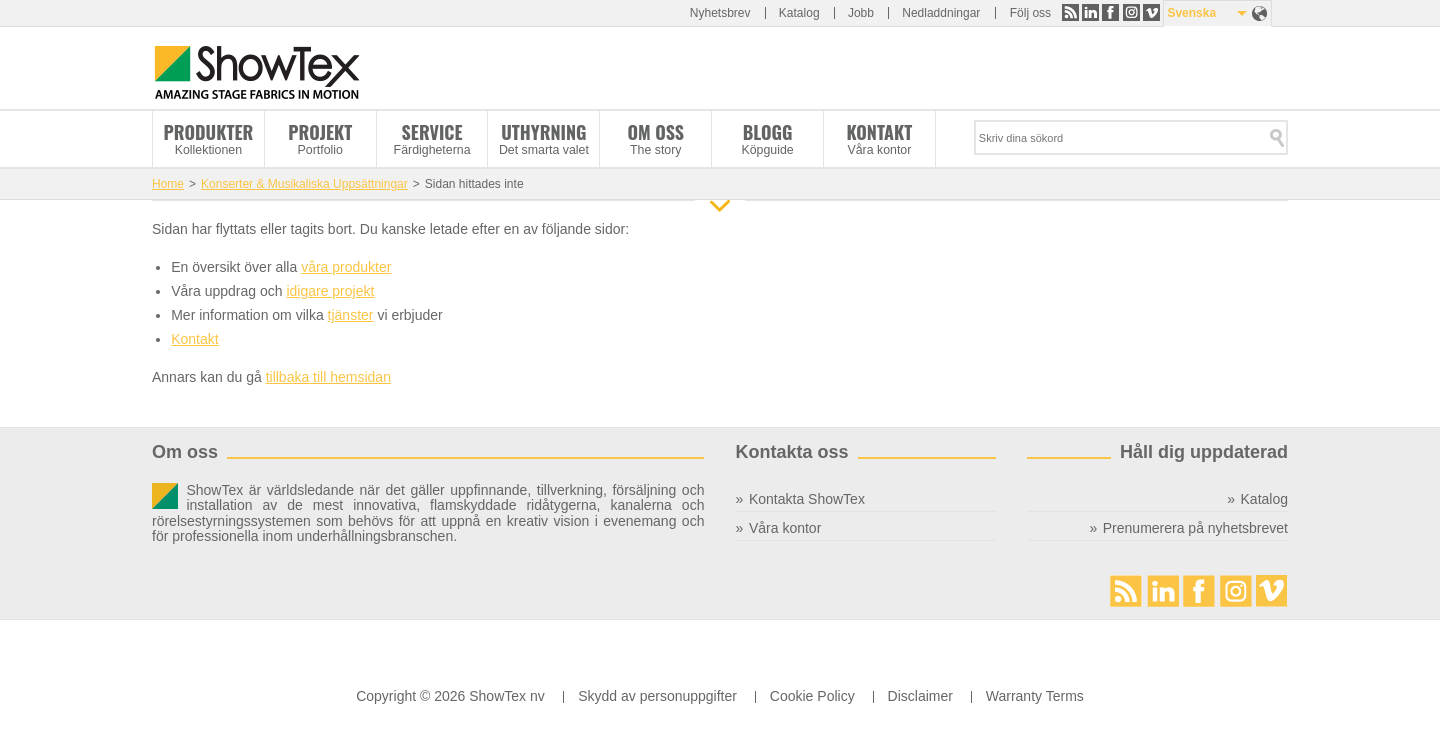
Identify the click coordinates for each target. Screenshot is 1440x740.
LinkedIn (1090, 12)
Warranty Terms (1035, 696)
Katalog (799, 13)
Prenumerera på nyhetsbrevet (1195, 528)
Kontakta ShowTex (807, 499)
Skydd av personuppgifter (657, 696)
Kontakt (879, 132)
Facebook (1110, 12)
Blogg (768, 132)
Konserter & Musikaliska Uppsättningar (304, 184)
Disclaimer (920, 696)
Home (168, 184)
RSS (1070, 12)
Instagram (1131, 12)
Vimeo (1151, 12)
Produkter (209, 132)
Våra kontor (785, 528)
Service (432, 132)
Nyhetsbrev (720, 13)
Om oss (655, 132)
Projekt (320, 132)
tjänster (351, 315)
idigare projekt (330, 291)
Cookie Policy (812, 696)
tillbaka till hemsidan (328, 377)
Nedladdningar (941, 13)
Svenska (1191, 13)
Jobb (861, 13)
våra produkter (346, 267)
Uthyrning (543, 132)
